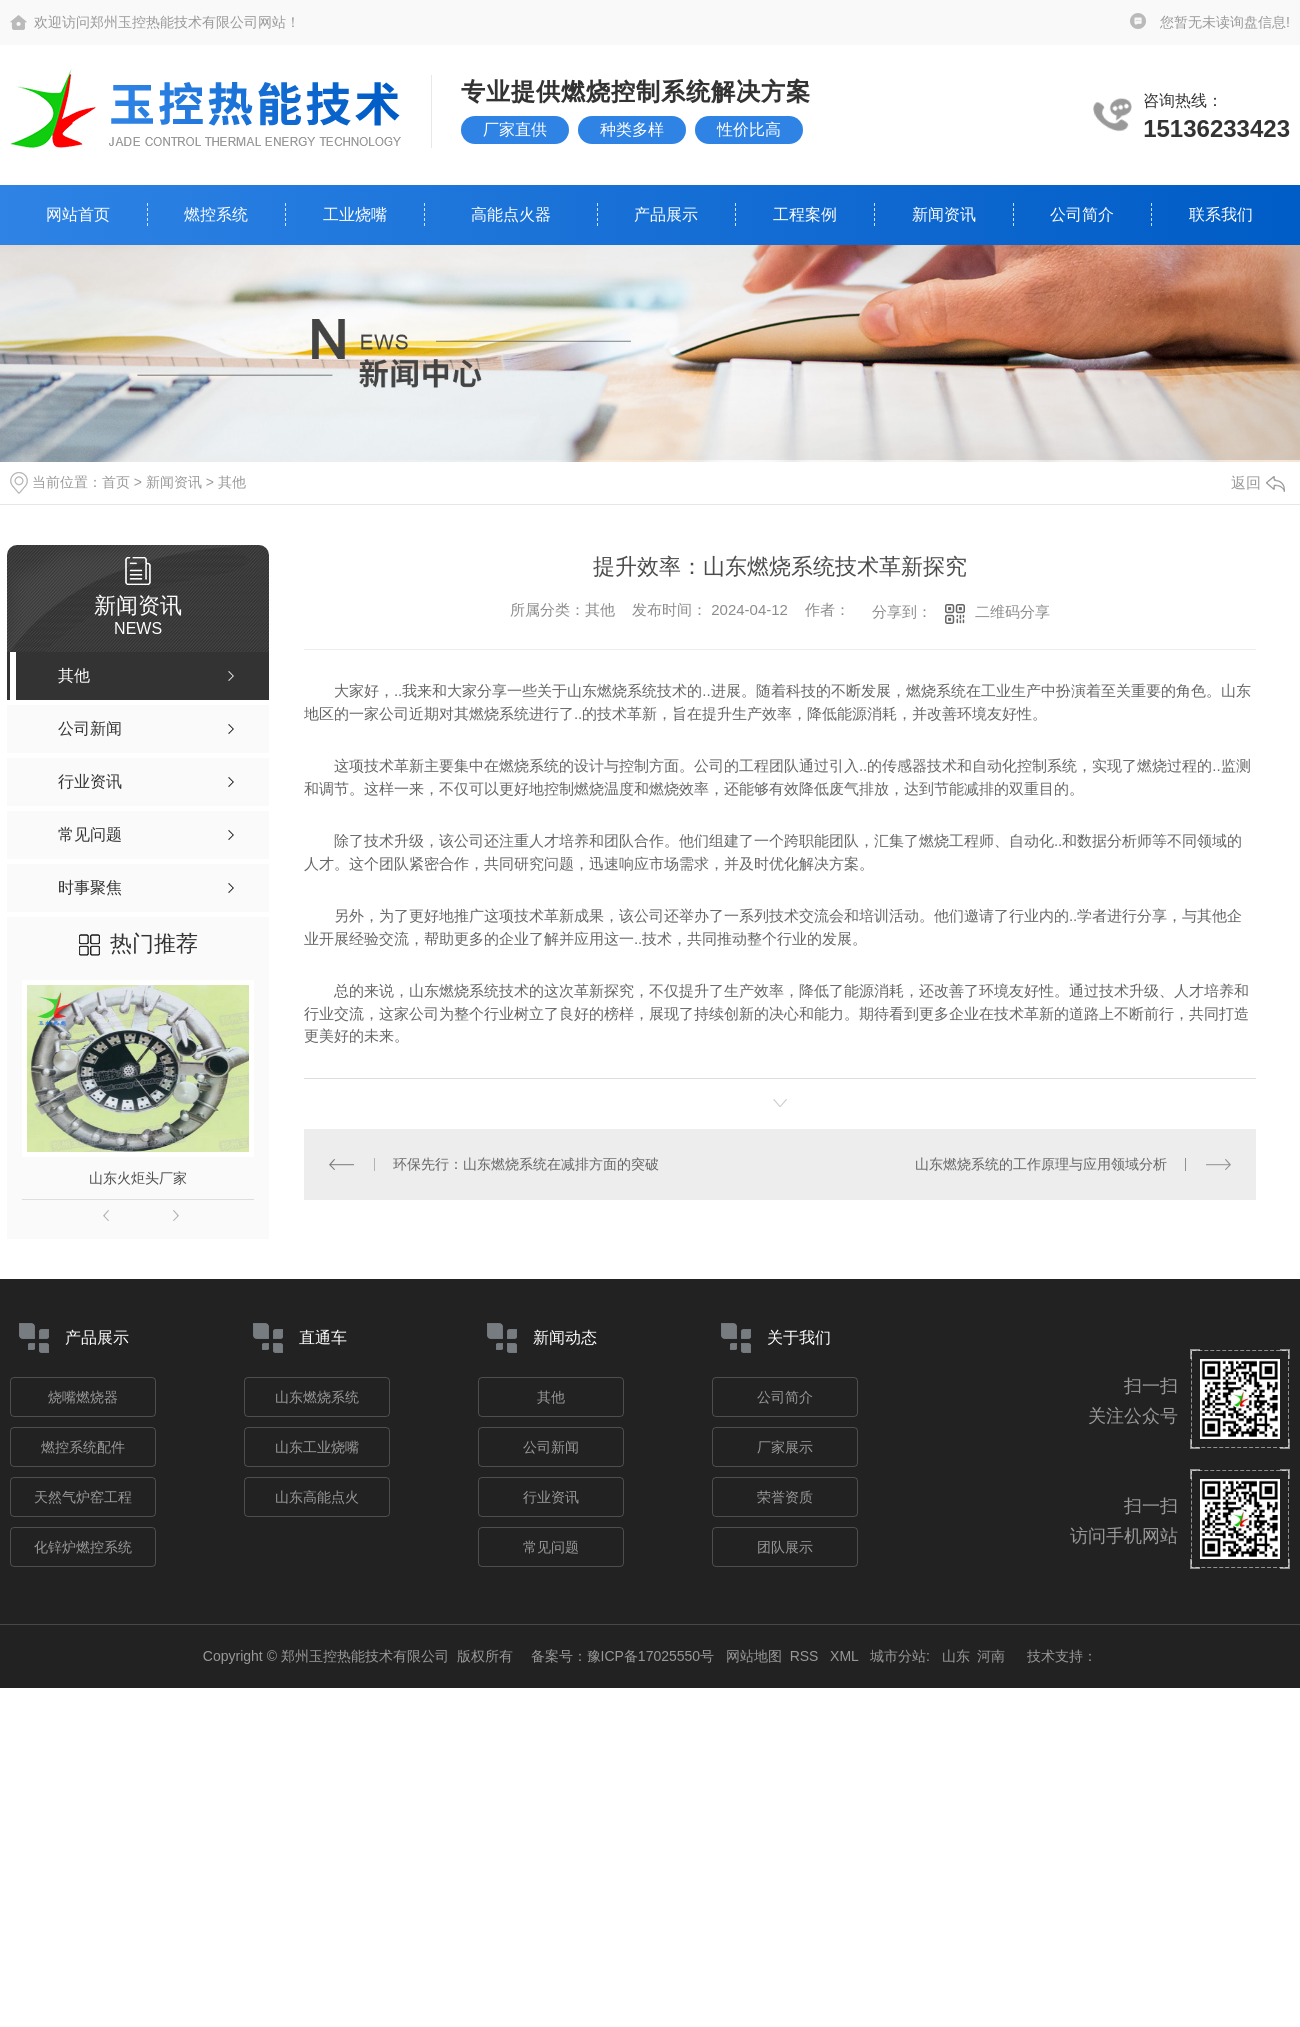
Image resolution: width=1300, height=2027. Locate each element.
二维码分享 (1012, 611)
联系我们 (1221, 214)
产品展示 (666, 214)
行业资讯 (551, 1497)
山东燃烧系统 (317, 1397)
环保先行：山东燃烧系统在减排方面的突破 (526, 1164)
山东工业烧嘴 (317, 1447)
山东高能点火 (317, 1497)
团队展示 (785, 1547)
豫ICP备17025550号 (651, 1656)
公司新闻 (551, 1447)
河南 (991, 1656)
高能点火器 (511, 214)
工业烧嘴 (355, 214)
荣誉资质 (785, 1497)
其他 (232, 482)
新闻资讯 (944, 214)
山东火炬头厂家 (138, 1178)
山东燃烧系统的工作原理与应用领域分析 (1041, 1164)
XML (846, 1656)
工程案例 (805, 214)
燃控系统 (216, 214)
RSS (806, 1656)
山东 (956, 1656)
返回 (1258, 482)
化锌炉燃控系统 (83, 1547)
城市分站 (898, 1656)
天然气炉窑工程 (83, 1497)
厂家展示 (785, 1447)
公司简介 (1082, 214)
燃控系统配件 (83, 1447)
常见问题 (551, 1547)
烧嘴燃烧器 (83, 1397)
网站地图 (754, 1656)
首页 (116, 482)
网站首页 (78, 214)
